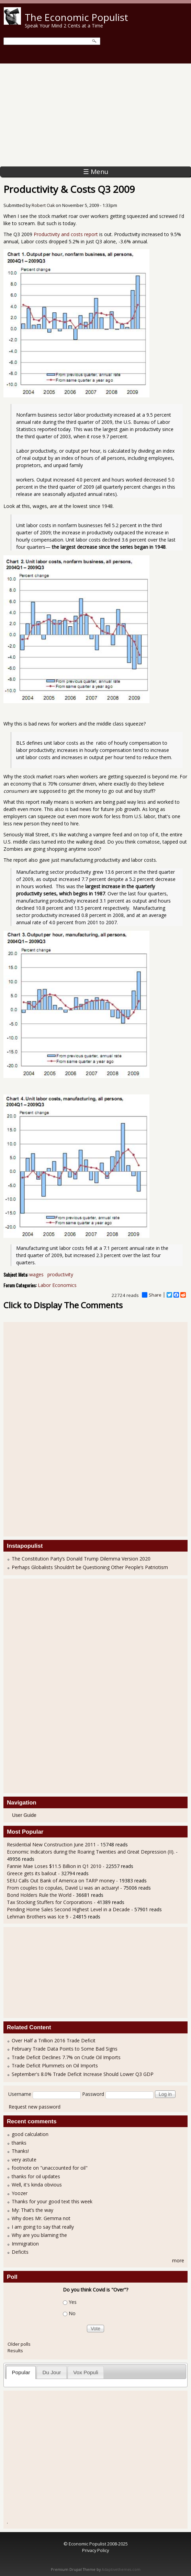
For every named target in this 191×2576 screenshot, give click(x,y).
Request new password (34, 2106)
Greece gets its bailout (32, 1873)
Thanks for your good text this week (52, 2201)
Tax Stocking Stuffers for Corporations (49, 1902)
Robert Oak (43, 205)
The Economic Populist (76, 17)
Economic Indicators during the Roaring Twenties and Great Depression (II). (91, 1851)
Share (151, 1295)
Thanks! (20, 2151)
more (178, 2260)
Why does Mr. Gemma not (41, 2218)
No (72, 2313)
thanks (19, 2142)
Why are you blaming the (39, 2235)
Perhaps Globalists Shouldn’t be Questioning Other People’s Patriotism (90, 1567)
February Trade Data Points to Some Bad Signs (64, 2048)
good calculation (30, 2134)
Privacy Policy (95, 2550)
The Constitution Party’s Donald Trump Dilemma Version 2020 (81, 1558)
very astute (24, 2159)
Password (93, 2094)
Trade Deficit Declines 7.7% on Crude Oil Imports (66, 2057)
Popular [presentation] (21, 2372)
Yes (73, 2302)
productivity (60, 1274)
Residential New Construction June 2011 (51, 1844)
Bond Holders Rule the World (39, 1895)
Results (15, 2350)
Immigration (25, 2243)
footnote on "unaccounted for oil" (50, 2168)
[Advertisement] (95, 115)
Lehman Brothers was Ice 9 (37, 1916)
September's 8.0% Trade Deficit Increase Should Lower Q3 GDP (83, 2074)
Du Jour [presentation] (51, 2372)
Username (19, 2094)
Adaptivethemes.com (121, 2569)
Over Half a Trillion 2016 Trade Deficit (53, 2040)
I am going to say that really (43, 2227)
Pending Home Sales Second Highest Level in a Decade (68, 1909)
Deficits (20, 2252)
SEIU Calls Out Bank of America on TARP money (61, 1880)
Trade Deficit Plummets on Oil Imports (55, 2065)
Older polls (19, 2344)
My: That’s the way (32, 2210)
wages (36, 1274)
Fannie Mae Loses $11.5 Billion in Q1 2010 (54, 1866)
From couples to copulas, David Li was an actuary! (63, 1887)
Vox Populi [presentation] (85, 2372)
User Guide (24, 1815)
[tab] (21, 2372)
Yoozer (19, 2193)
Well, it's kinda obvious (37, 2184)
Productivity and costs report (66, 234)
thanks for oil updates (36, 2176)
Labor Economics (57, 1285)
